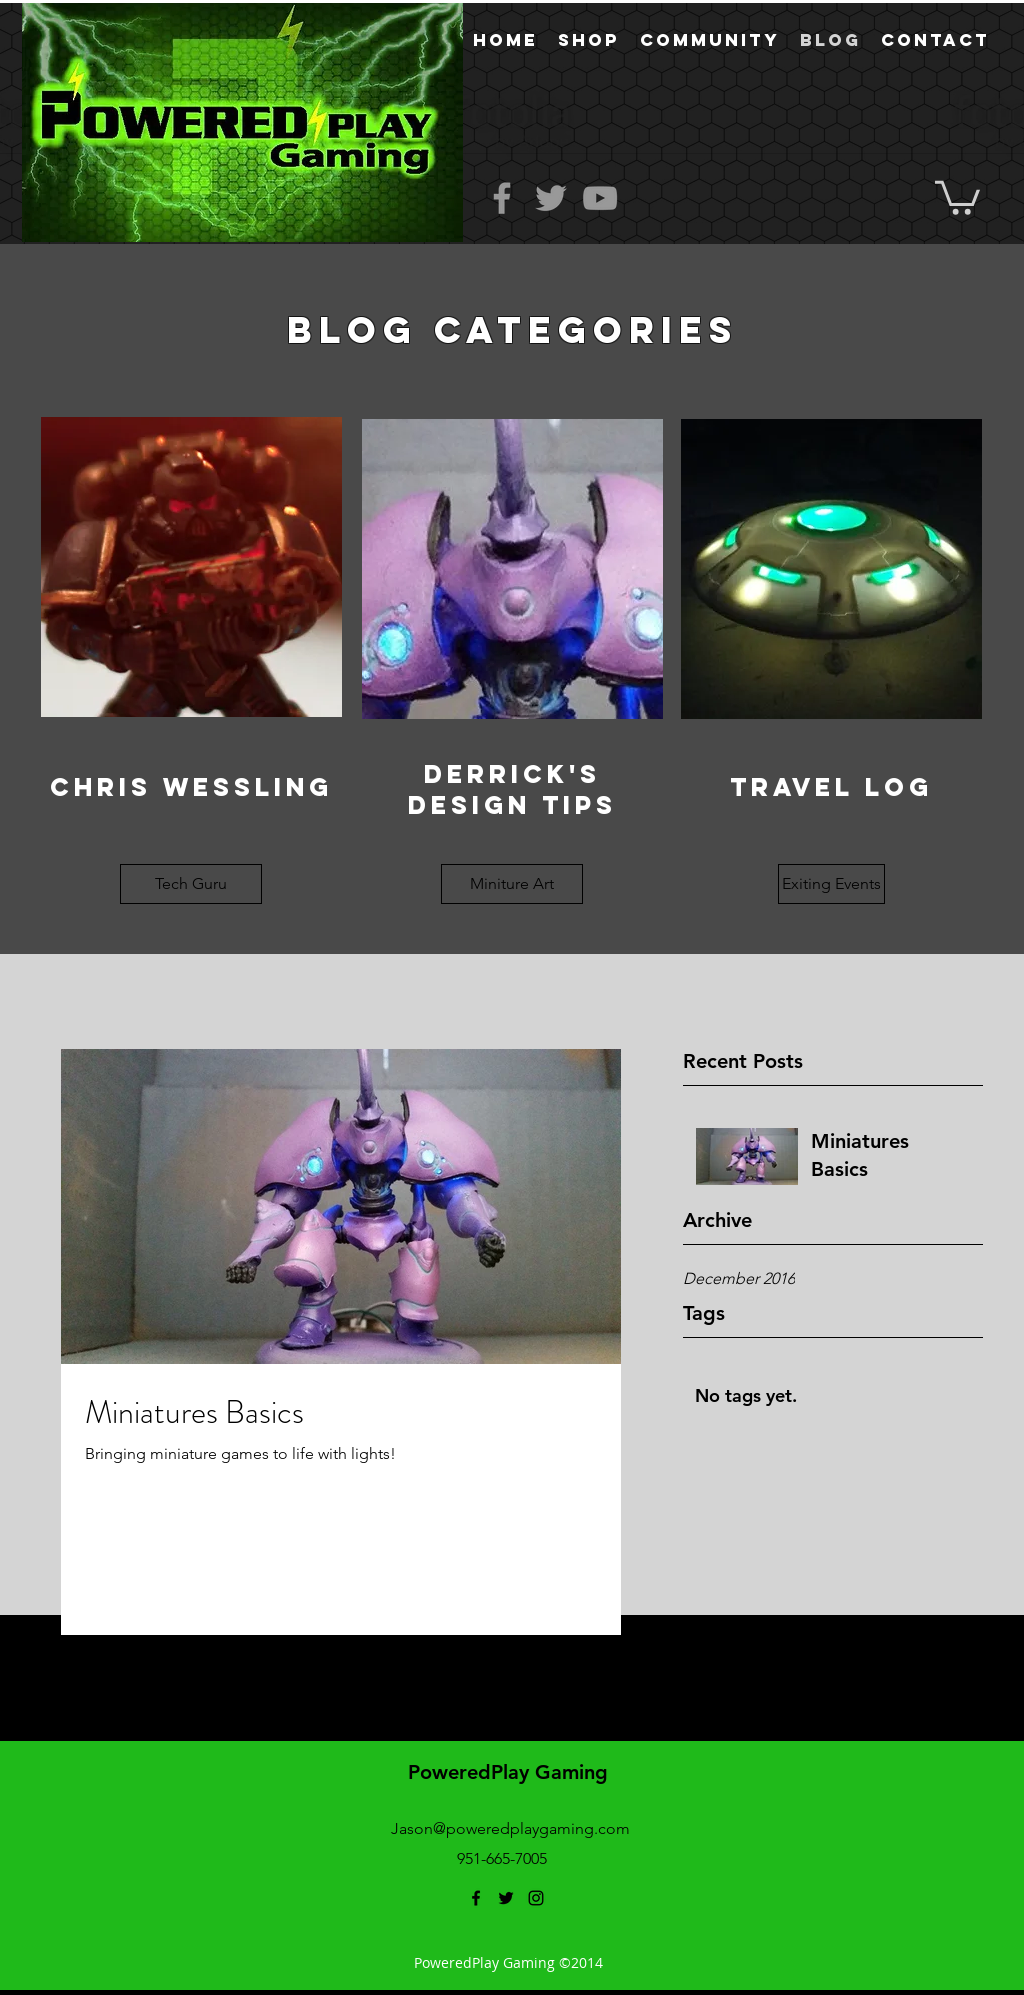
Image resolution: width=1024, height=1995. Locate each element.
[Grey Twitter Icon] (551, 198)
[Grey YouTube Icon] (600, 198)
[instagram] (536, 1898)
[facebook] (476, 1898)
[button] (957, 196)
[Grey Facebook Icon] (502, 198)
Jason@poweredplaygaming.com (510, 1828)
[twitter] (506, 1898)
